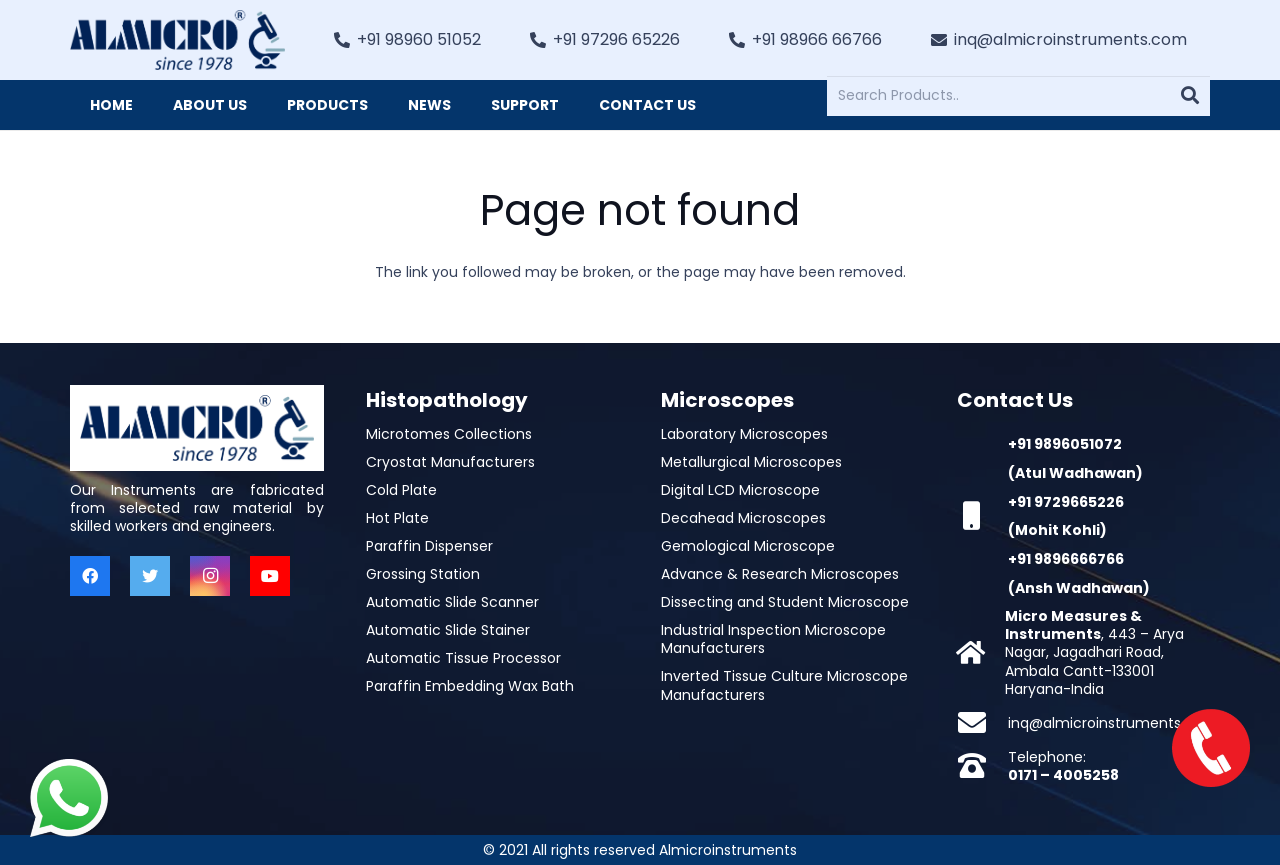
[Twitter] (150, 576)
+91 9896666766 (1066, 559)
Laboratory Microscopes (744, 434)
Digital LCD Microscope (740, 490)
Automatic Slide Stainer (448, 630)
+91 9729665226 (1066, 502)
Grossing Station (423, 574)
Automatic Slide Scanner (452, 602)
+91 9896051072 (1065, 444)
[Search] (1190, 96)
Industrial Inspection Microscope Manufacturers (773, 639)
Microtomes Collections (449, 434)
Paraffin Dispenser (429, 546)
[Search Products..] (1018, 95)
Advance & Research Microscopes (780, 574)
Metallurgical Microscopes (751, 462)
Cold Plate (401, 490)
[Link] (177, 40)
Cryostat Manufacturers (450, 462)
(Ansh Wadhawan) (1079, 588)
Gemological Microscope (748, 546)
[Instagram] (210, 576)
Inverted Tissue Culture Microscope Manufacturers (784, 685)
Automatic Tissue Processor (463, 658)
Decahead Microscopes (743, 518)
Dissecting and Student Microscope (785, 602)
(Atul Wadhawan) (1075, 473)
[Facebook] (90, 576)
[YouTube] (270, 576)
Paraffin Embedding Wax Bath (470, 686)
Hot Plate (397, 518)
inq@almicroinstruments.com (1112, 723)
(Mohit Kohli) (1057, 530)
